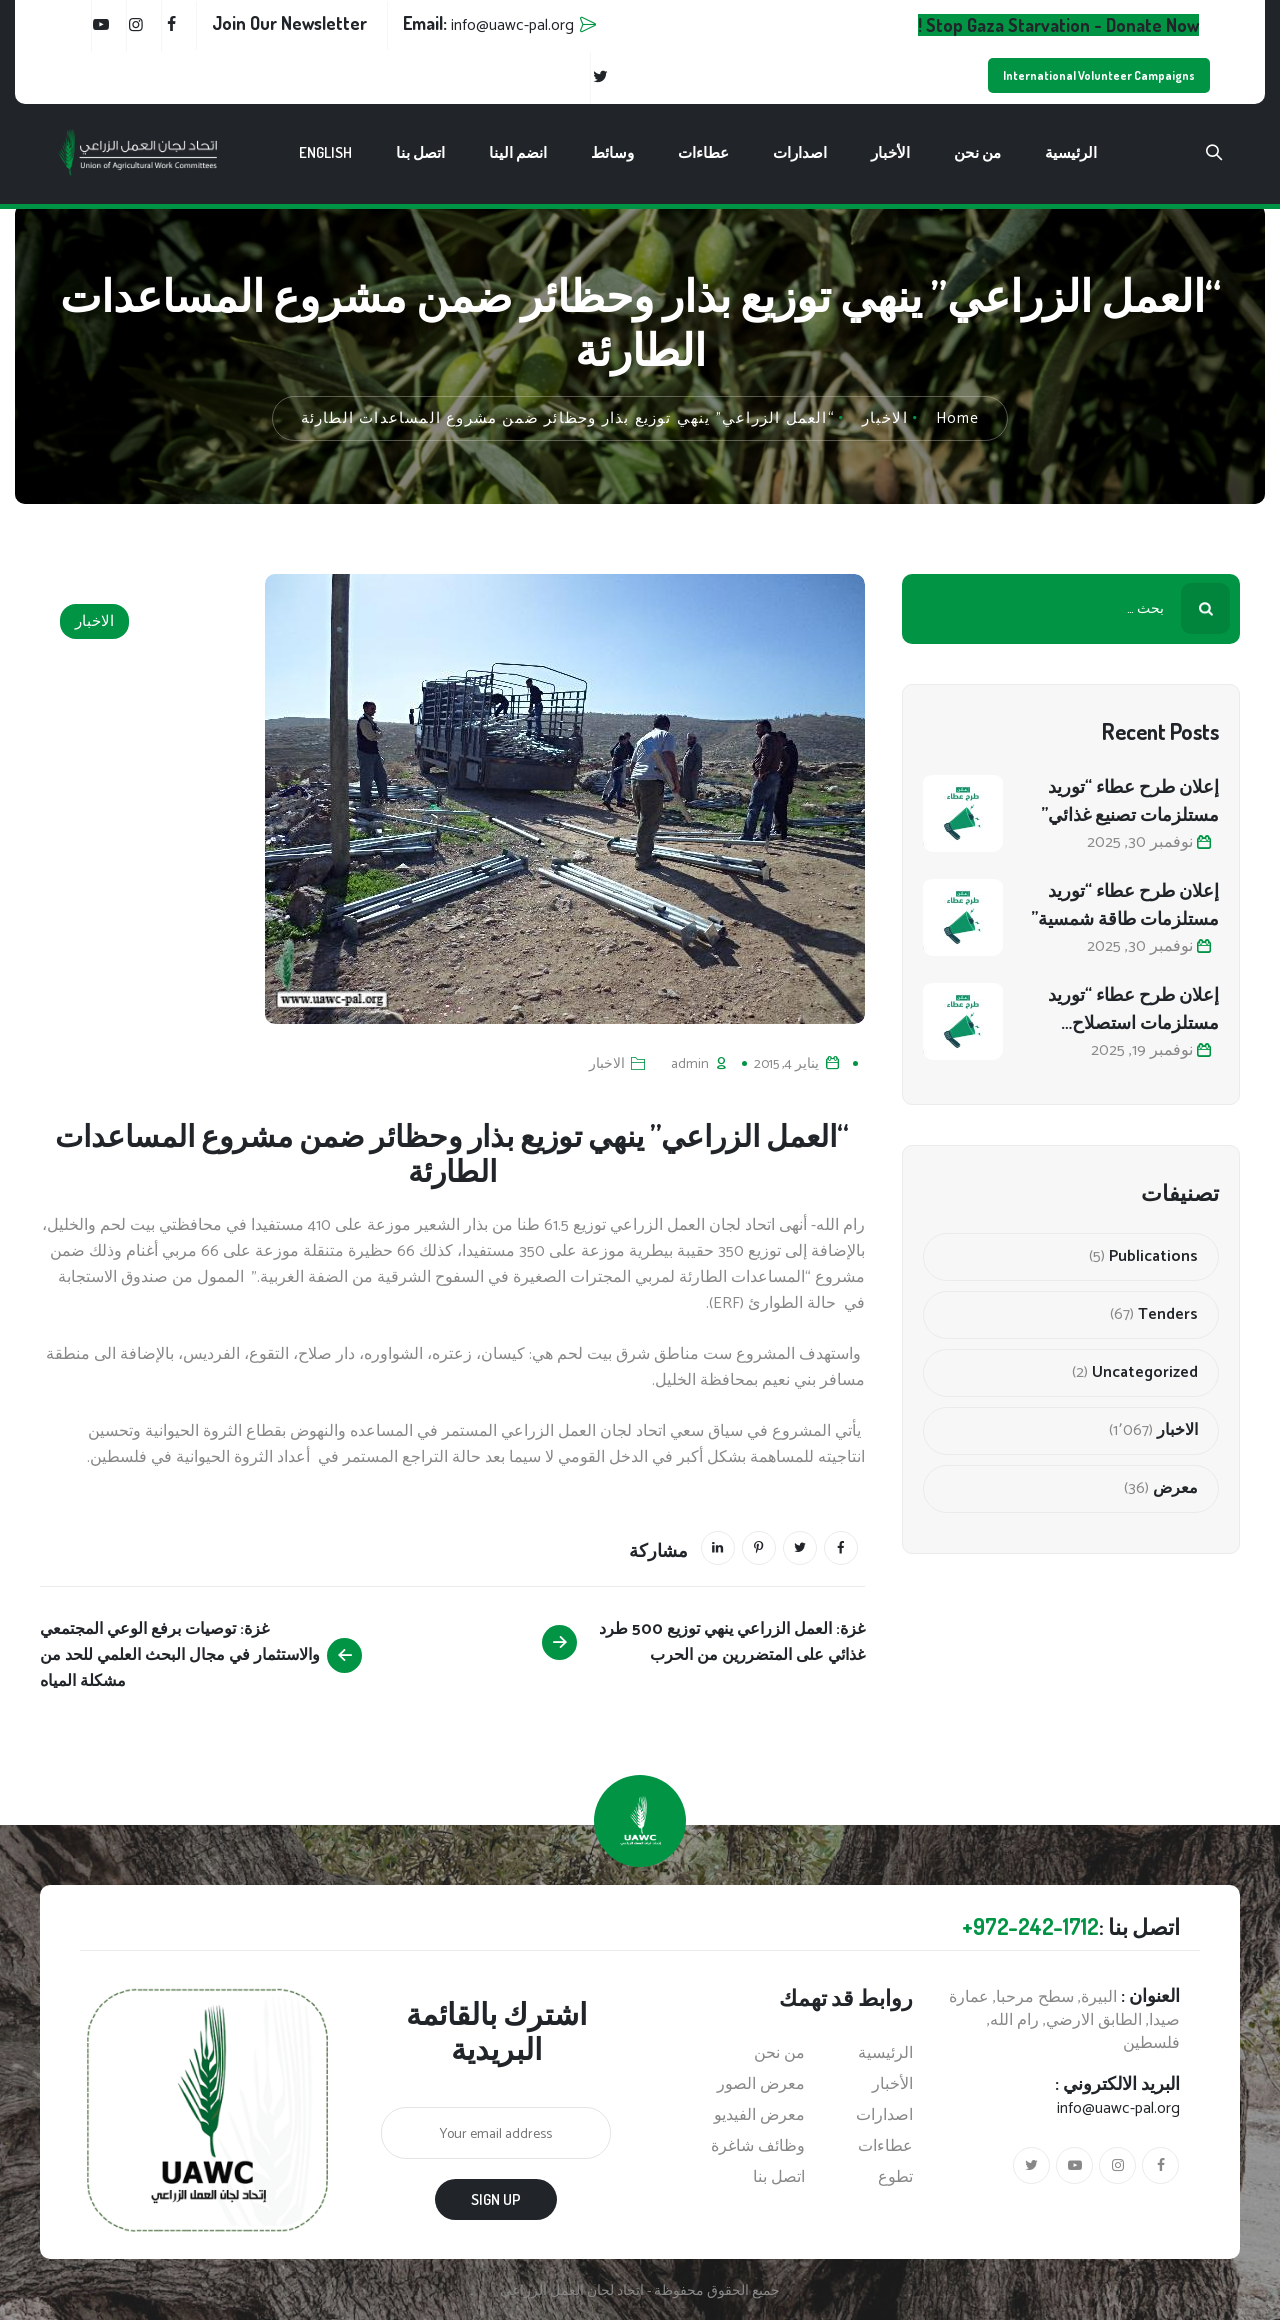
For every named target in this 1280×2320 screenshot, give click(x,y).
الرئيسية (1071, 152)
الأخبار (890, 152)
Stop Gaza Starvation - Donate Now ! (1058, 25)
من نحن (977, 152)
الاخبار (94, 621)
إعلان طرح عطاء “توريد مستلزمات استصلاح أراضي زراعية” (1133, 1009)
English (325, 152)
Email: (488, 23)
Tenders (1168, 1315)
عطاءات (703, 152)
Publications (1153, 1257)
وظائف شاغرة (758, 2147)
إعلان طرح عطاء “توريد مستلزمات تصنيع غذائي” (1130, 800)
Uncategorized (1145, 1373)
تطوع (895, 2178)
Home (958, 418)
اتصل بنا (420, 152)
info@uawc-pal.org (1118, 2108)
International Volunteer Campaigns (1099, 75)
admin (690, 1064)
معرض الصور (761, 2085)
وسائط (612, 152)
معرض (1175, 1489)
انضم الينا (518, 152)
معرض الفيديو (759, 2116)
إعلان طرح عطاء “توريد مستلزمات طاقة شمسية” (1125, 904)
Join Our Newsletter (289, 23)
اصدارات (800, 152)
